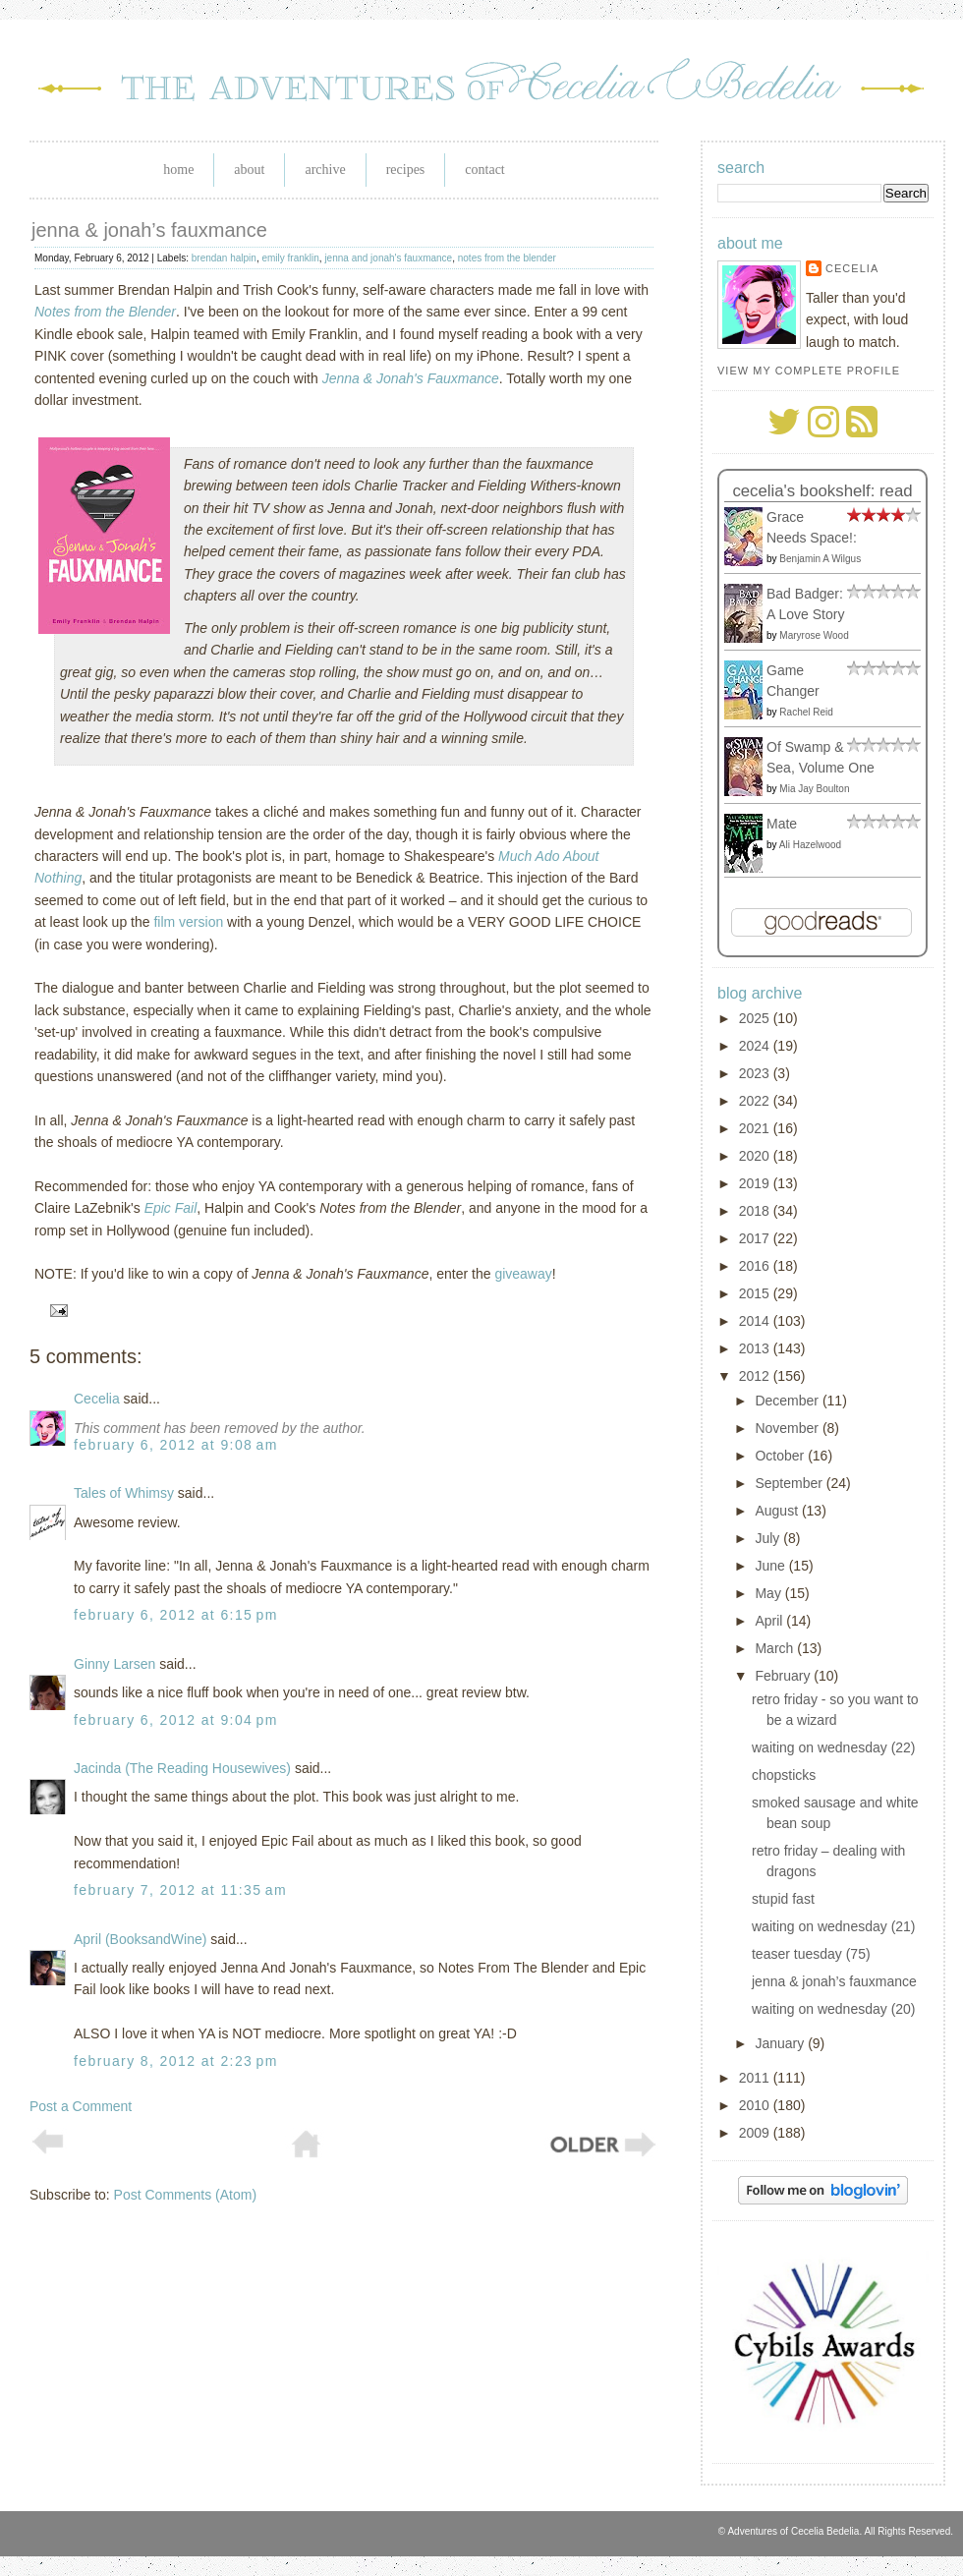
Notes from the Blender (105, 311)
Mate (781, 823)
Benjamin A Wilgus (820, 558)
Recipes (405, 169)
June (771, 1566)
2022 (756, 1101)
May (769, 1593)
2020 (756, 1156)
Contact (484, 169)
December (788, 1400)
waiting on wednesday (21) (834, 1926)
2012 (756, 1376)
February (784, 1676)
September (790, 1483)
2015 (756, 1293)
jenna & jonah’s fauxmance (149, 230)
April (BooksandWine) (140, 1939)
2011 (756, 2078)
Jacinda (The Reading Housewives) (182, 1768)
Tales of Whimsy (124, 1493)
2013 (756, 1348)
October (781, 1455)
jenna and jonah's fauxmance (388, 258)
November (788, 1428)
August (778, 1510)
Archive (325, 169)
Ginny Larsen (114, 1664)
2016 (756, 1266)
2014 (756, 1321)
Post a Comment (80, 2106)
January (781, 2043)
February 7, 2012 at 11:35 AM (180, 1890)
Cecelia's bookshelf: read (822, 491)
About (249, 169)
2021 (756, 1128)
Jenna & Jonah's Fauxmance (410, 378)
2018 (756, 1211)
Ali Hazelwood (810, 844)
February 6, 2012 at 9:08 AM (176, 1445)
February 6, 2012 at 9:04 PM (176, 1720)
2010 (756, 2105)
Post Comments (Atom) (185, 2195)
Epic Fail (171, 1208)
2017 (756, 1238)
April (770, 1621)
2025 (756, 1018)
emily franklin (289, 258)
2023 (756, 1073)
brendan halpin (224, 258)
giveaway (522, 1274)
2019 (756, 1183)
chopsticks (784, 1775)
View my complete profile (808, 370)
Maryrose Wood (813, 635)
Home (178, 169)
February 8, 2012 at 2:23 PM (176, 2061)
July (769, 1538)
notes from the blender (507, 258)
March (776, 1648)
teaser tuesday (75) (811, 1954)
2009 (756, 2133)
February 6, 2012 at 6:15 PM (176, 1615)
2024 (756, 1046)
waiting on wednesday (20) (834, 2009)
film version (188, 922)
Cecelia (97, 1398)
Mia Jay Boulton (814, 788)
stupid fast (783, 1899)
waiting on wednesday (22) (834, 1747)
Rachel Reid (805, 712)
